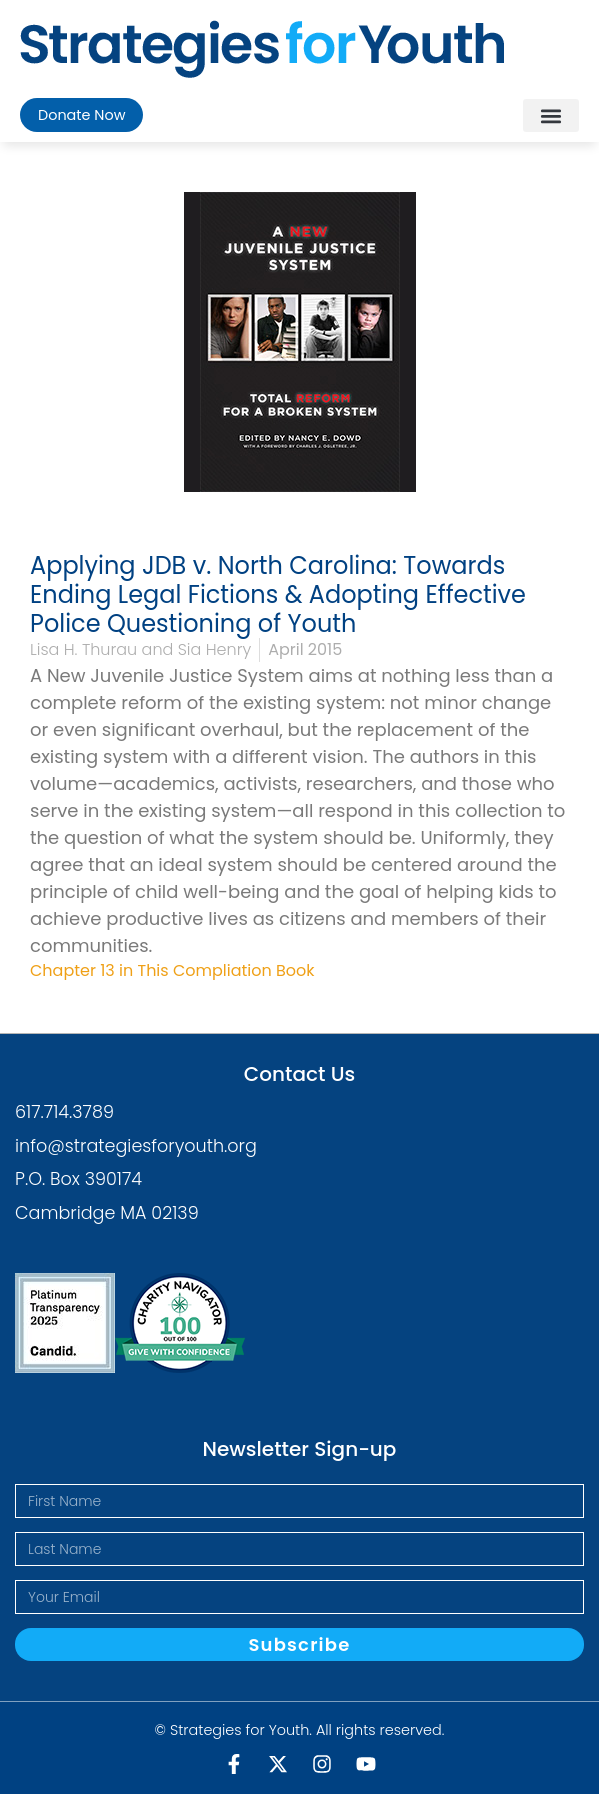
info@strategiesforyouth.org (136, 1146)
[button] (551, 115)
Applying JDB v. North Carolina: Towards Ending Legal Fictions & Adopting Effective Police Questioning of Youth (278, 594)
